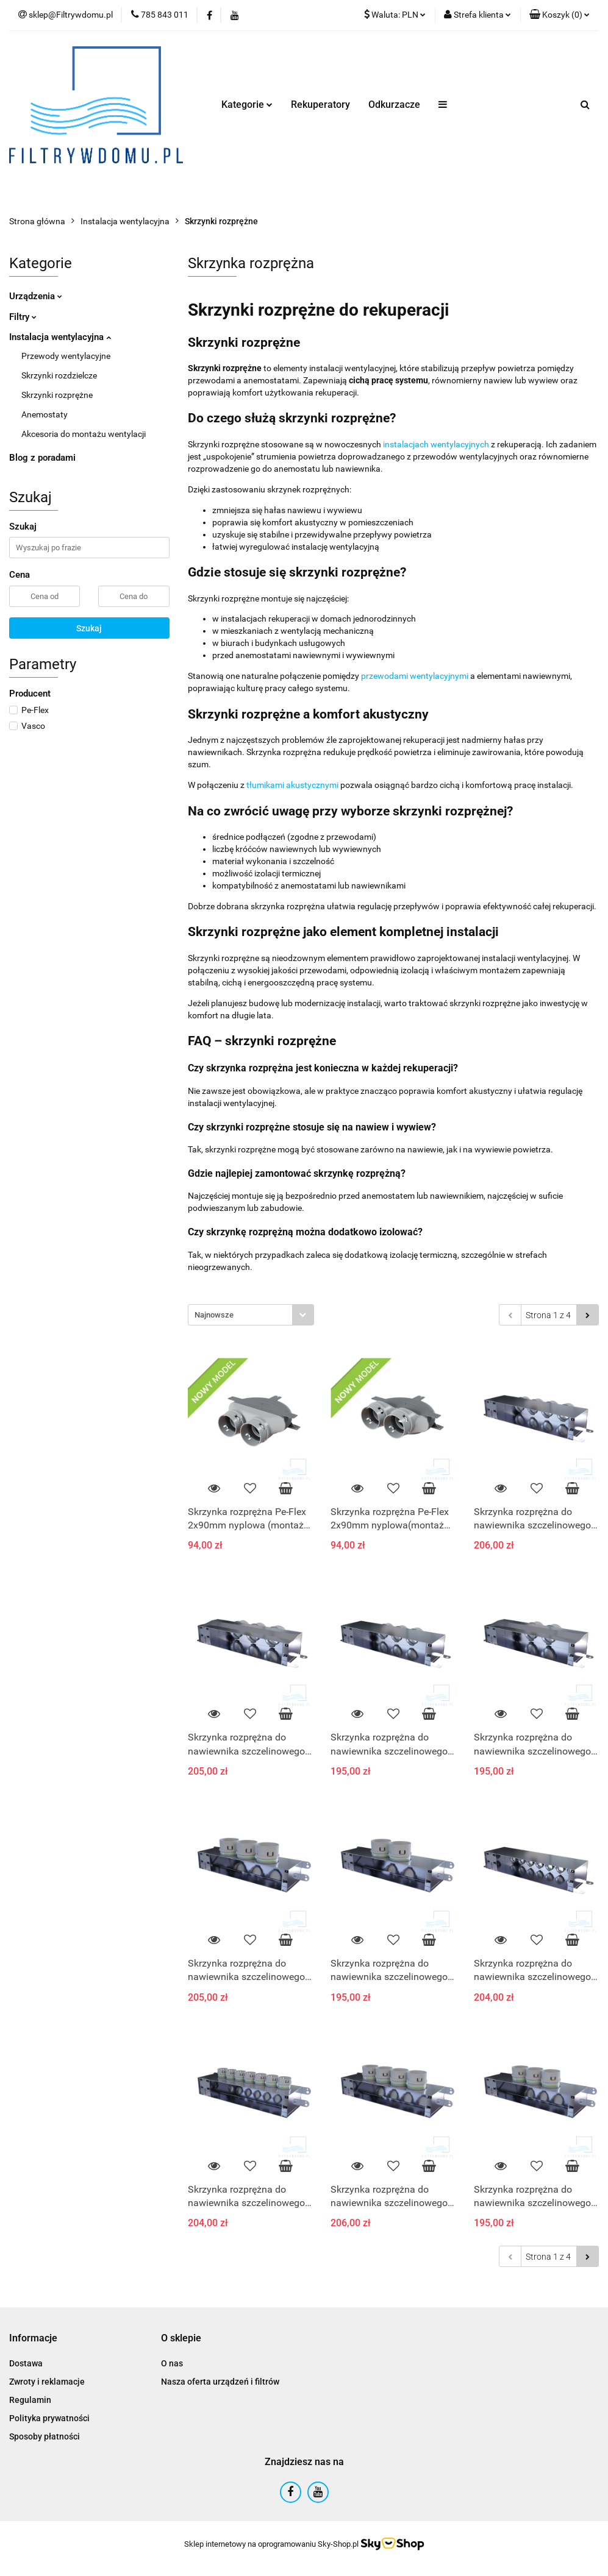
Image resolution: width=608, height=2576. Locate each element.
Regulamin (30, 2400)
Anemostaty (44, 414)
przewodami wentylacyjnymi (414, 676)
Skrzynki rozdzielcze (59, 375)
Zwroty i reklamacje (47, 2381)
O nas (172, 2363)
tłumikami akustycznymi (292, 785)
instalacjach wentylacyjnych (436, 444)
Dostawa (26, 2363)
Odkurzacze (394, 104)
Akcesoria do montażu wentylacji (83, 434)
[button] (559, 15)
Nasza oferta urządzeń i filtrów (220, 2381)
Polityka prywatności (49, 2418)
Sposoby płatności (44, 2436)
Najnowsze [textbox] (214, 1314)
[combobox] (251, 1314)
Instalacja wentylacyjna (60, 337)
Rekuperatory (320, 104)
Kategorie (247, 104)
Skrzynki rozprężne (57, 395)
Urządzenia (35, 296)
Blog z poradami (42, 457)
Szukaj (89, 628)
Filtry (23, 316)
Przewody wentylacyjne (65, 356)
